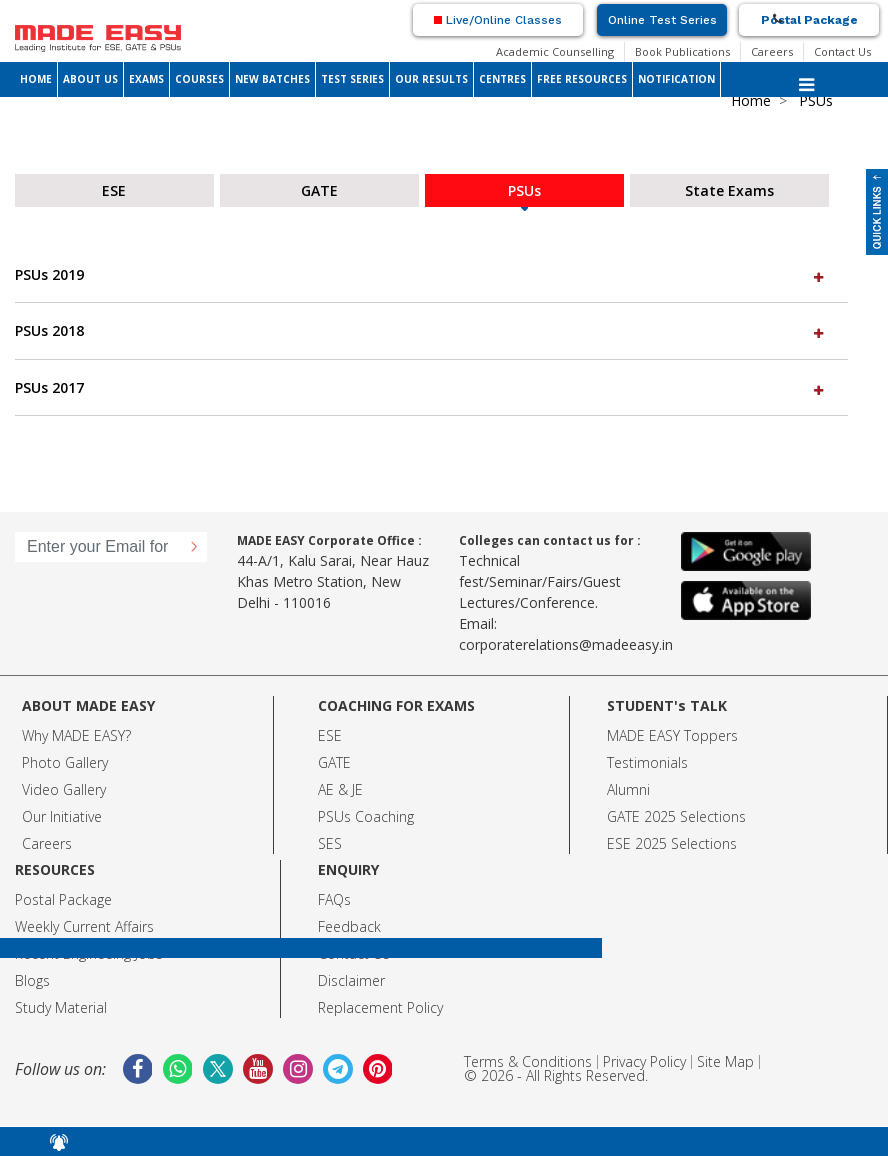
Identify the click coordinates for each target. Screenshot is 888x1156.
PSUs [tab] (524, 190)
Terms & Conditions (528, 1061)
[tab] (431, 275)
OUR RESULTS (431, 79)
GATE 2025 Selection (673, 816)
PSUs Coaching (366, 816)
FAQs (334, 899)
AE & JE (340, 789)
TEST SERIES (352, 79)
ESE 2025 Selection (668, 843)
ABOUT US (90, 79)
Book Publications (682, 51)
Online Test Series (662, 20)
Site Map (725, 1061)
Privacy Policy (644, 1061)
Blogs (32, 980)
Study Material (61, 1007)
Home (751, 100)
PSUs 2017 (421, 387)
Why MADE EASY (73, 735)
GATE (334, 762)
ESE (330, 735)
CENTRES (502, 79)
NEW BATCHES (272, 79)
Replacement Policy (380, 1007)
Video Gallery (64, 789)
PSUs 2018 (421, 330)
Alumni (628, 789)
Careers (772, 51)
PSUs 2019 (421, 274)
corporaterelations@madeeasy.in (566, 644)
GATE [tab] (319, 190)
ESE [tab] (114, 190)
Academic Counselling (555, 51)
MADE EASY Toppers (672, 735)
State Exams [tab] (729, 190)
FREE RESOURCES (582, 79)
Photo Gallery (65, 762)
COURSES (199, 79)
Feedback (349, 926)
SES (330, 843)
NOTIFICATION (676, 79)
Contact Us (842, 51)
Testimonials (647, 762)
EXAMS (146, 79)
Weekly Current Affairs (84, 926)
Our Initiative (62, 816)
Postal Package (809, 20)
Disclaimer (351, 980)
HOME (36, 79)
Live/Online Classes (498, 20)
